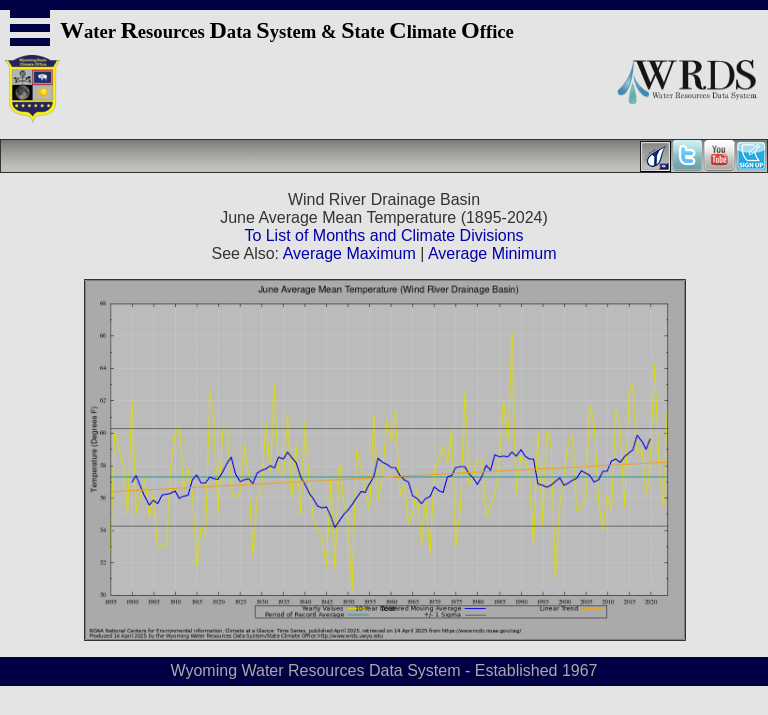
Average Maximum (349, 253)
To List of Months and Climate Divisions (383, 235)
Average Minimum (492, 253)
